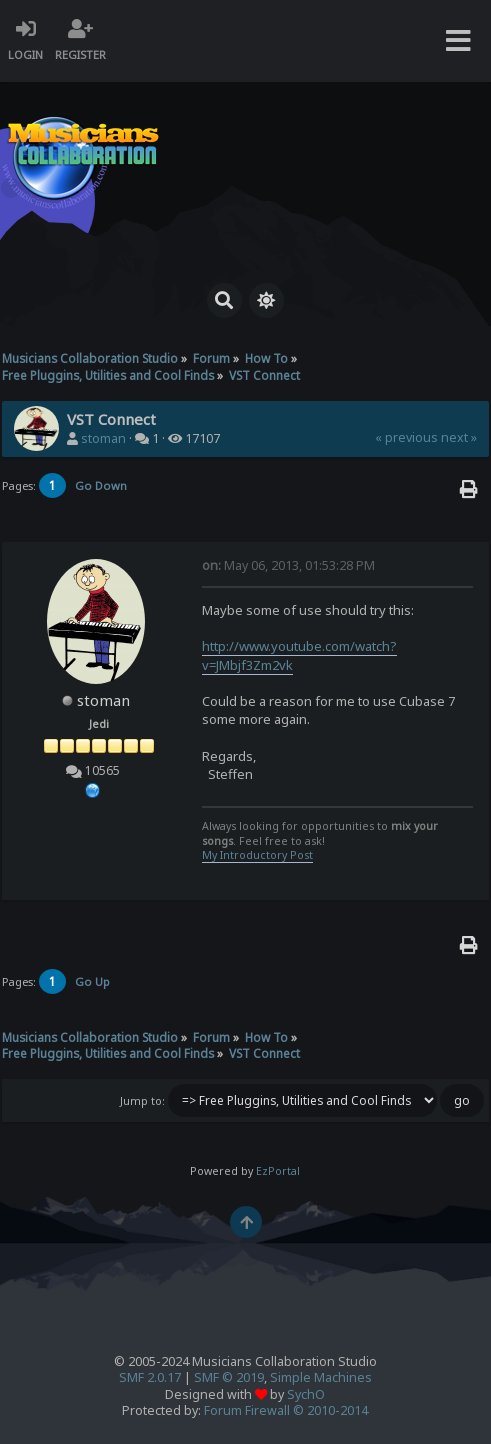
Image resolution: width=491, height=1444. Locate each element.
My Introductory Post (257, 855)
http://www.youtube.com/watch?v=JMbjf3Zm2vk (299, 655)
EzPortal (278, 1171)
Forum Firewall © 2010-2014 (286, 1410)
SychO (306, 1394)
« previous (406, 437)
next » (459, 437)
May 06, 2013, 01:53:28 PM (288, 565)
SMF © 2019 (229, 1377)
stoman (103, 438)
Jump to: (142, 1101)
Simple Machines (321, 1377)
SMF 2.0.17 (150, 1377)
